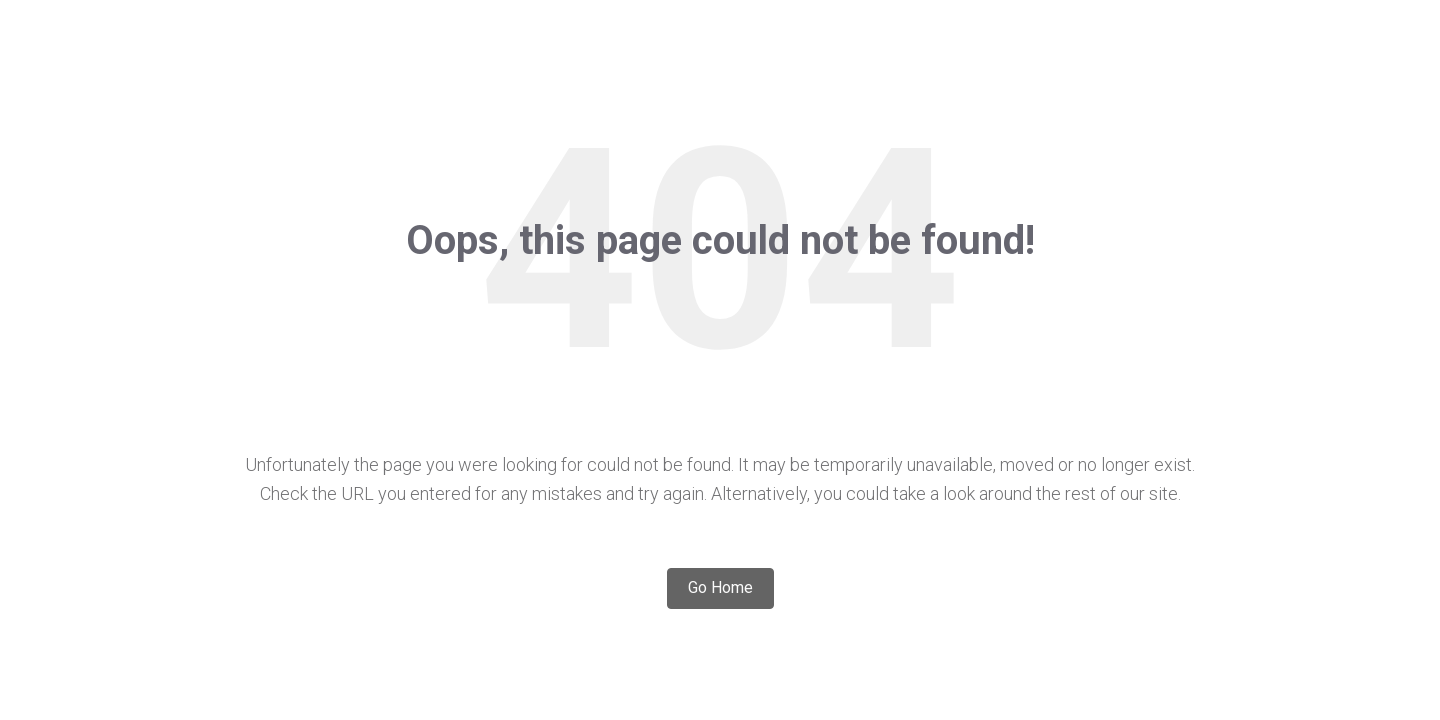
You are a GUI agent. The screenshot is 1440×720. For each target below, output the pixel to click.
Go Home (720, 587)
